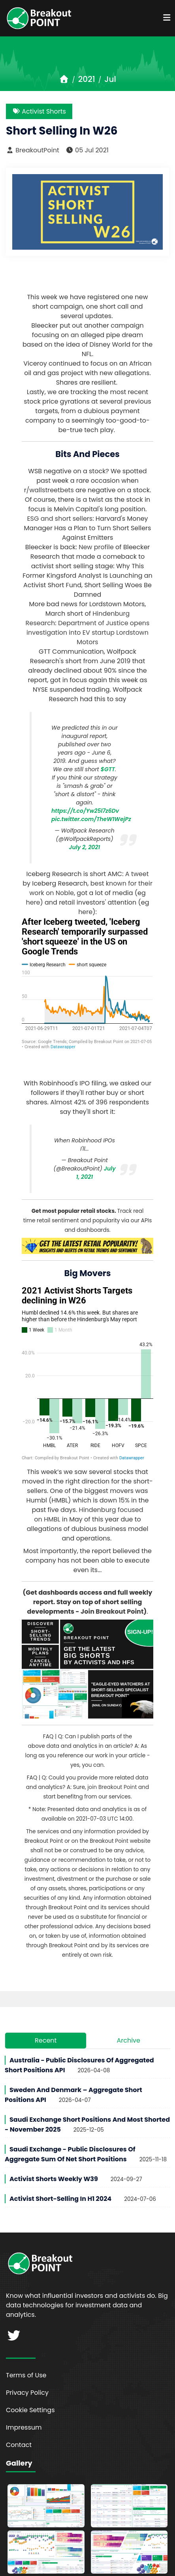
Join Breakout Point (112, 1588)
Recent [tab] (45, 2017)
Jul (110, 79)
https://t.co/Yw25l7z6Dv (85, 811)
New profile (96, 547)
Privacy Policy (27, 2369)
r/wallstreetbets (49, 490)
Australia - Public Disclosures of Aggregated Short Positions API (79, 2041)
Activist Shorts (39, 111)
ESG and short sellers (59, 518)
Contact (19, 2421)
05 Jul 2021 (87, 150)
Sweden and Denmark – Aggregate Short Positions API (73, 2071)
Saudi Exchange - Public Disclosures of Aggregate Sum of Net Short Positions (70, 2130)
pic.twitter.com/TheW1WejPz (91, 819)
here (33, 902)
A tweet (137, 873)
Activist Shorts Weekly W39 (53, 2155)
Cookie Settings (30, 2386)
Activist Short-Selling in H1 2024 (60, 2175)
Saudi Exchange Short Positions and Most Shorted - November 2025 (87, 2101)
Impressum (24, 2404)
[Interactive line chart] (87, 983)
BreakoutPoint (32, 150)
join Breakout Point (112, 1764)
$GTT (108, 769)
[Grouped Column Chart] (87, 1350)
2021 (86, 79)
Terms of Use (26, 2351)
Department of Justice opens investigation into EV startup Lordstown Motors (87, 632)
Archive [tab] (128, 2017)
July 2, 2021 (84, 847)
